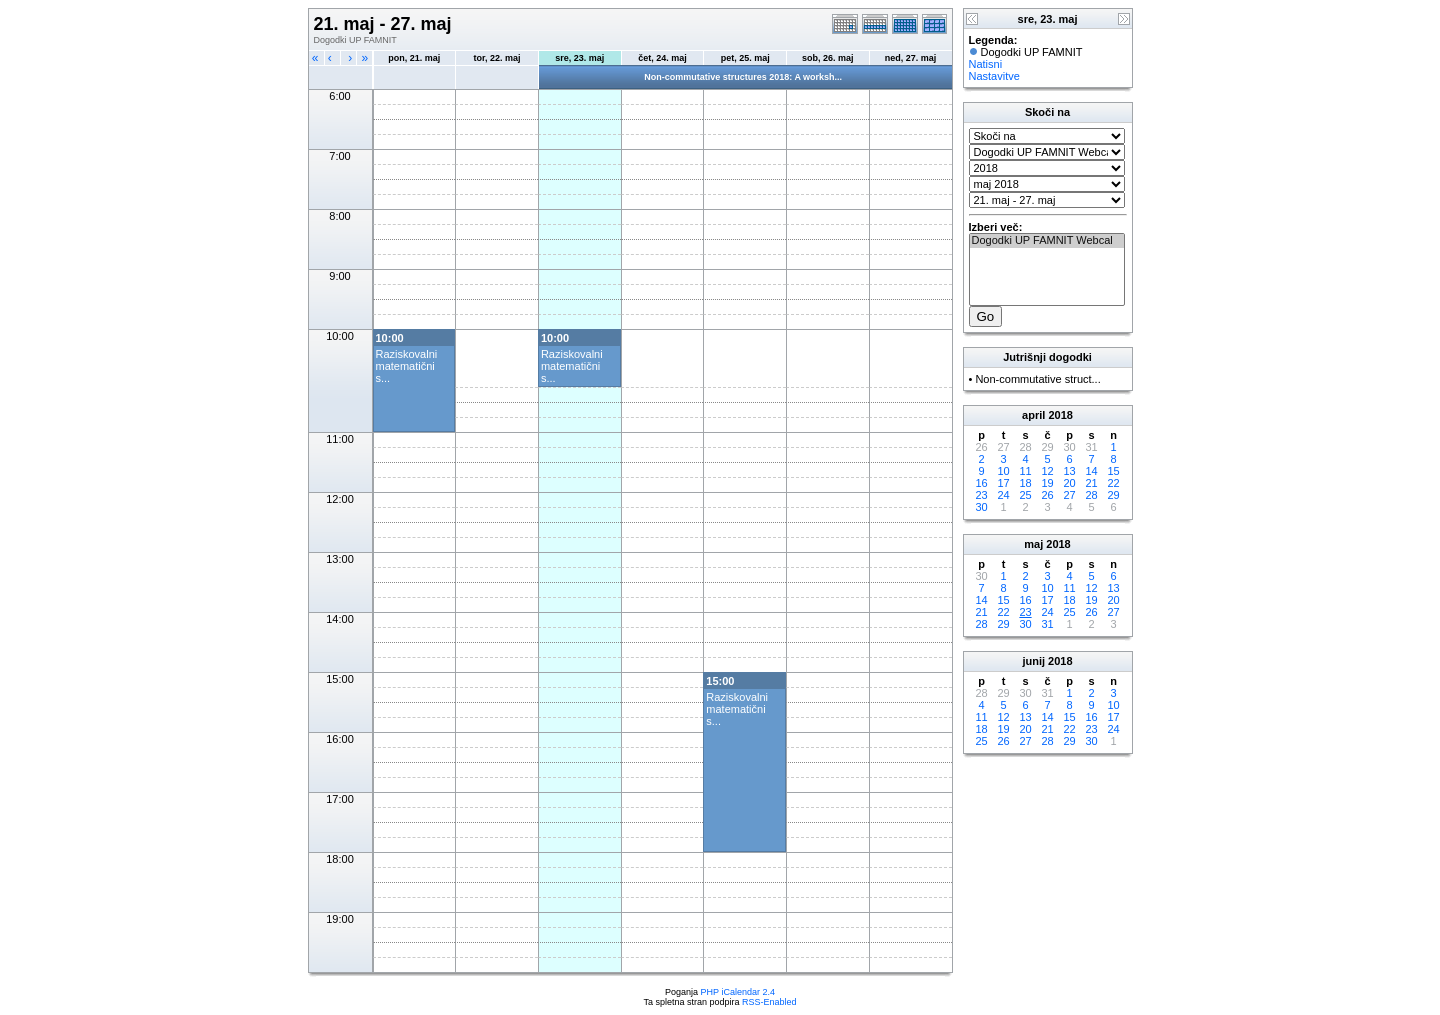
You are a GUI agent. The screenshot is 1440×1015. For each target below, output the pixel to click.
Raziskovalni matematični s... (407, 366)
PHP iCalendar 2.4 (738, 992)
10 (1003, 471)
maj (1033, 544)
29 (1113, 495)
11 (1025, 471)
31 (1047, 624)
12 (1047, 471)
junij (1033, 661)
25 (1025, 495)
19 (1047, 483)
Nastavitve (994, 76)
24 (1003, 495)
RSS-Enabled (769, 1002)
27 (1069, 495)
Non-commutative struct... (1037, 379)
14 (1091, 471)
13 (1069, 471)
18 (1025, 483)
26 (1047, 495)
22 (1113, 483)
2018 (1060, 415)
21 (1091, 483)
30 (981, 507)
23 (981, 495)
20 (1069, 483)
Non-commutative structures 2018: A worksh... (743, 77)
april (1033, 415)
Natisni (986, 64)
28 (1091, 495)
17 (1003, 483)
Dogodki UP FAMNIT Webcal (1047, 241)
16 (981, 483)
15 (1113, 471)
